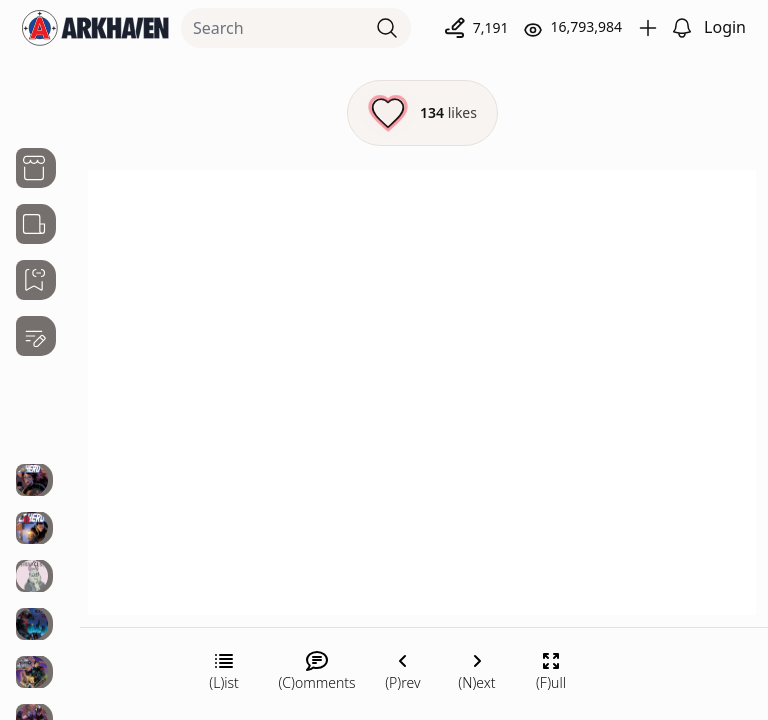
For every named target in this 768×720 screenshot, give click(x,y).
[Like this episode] (422, 113)
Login (725, 27)
